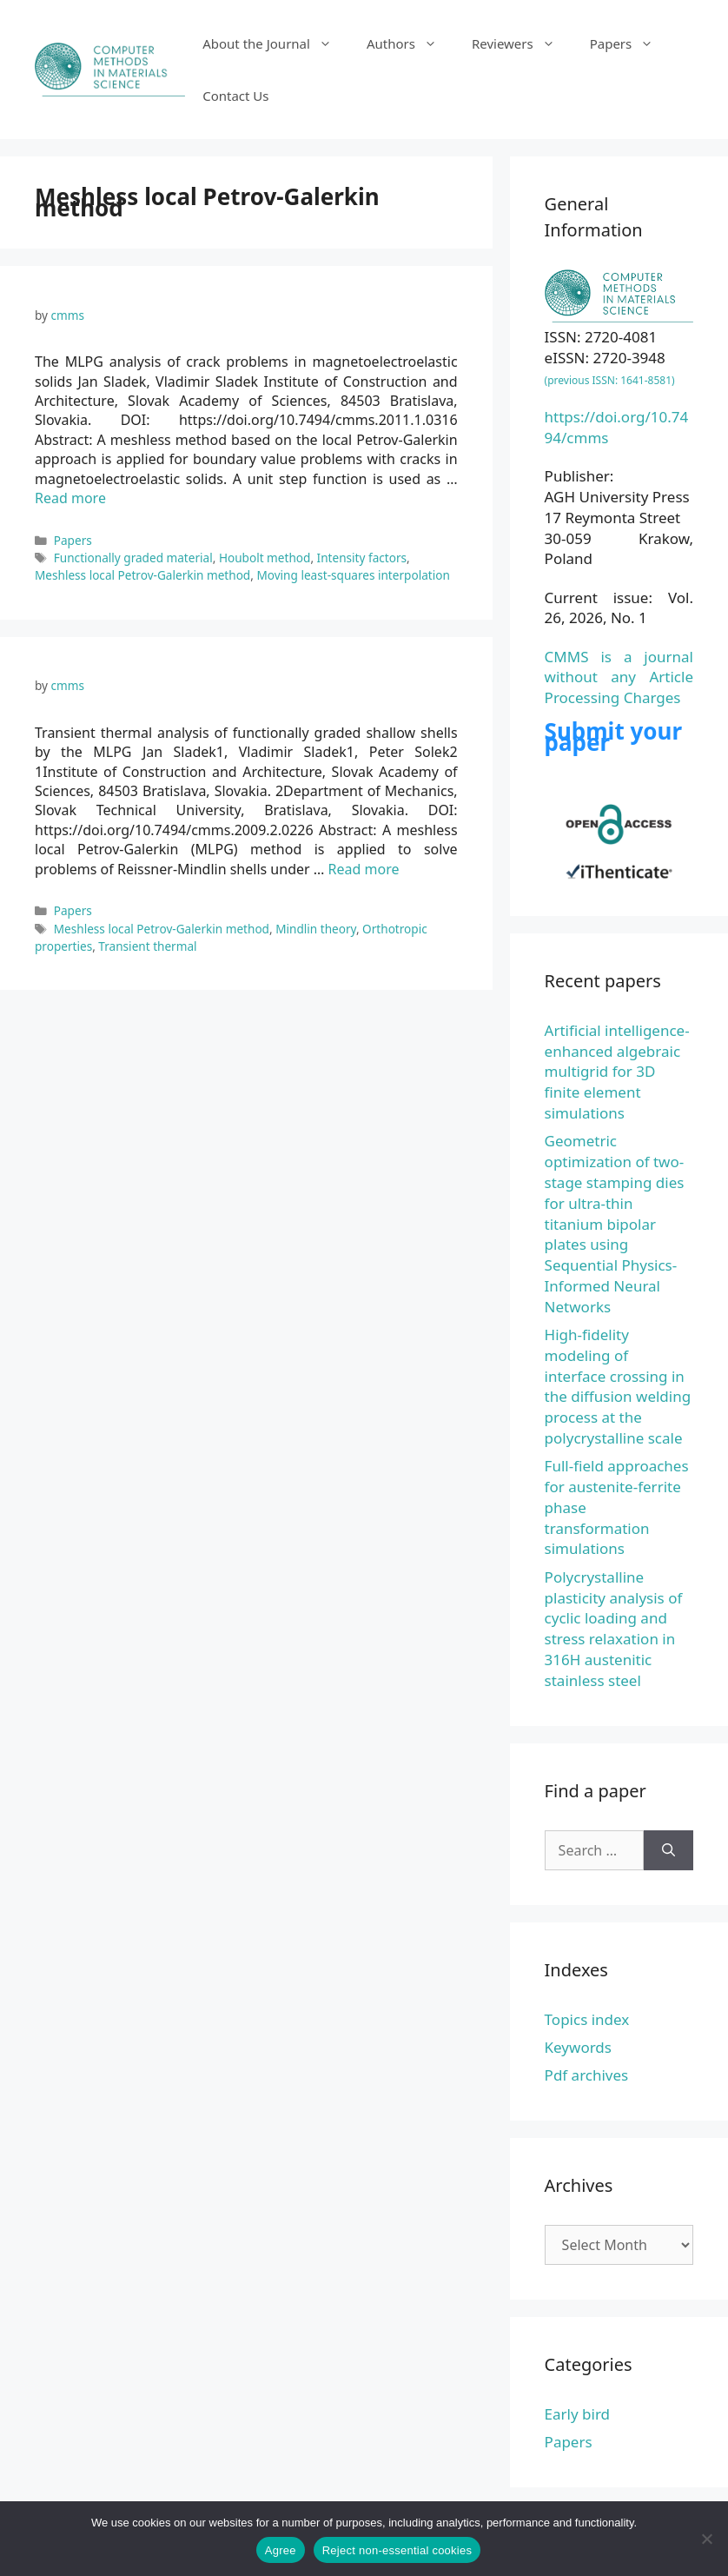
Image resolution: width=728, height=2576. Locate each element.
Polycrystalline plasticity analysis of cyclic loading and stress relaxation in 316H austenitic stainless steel (614, 1628)
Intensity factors (362, 557)
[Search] (668, 1850)
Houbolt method (265, 557)
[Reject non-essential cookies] (706, 2538)
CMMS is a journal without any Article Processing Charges (619, 677)
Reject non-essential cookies (397, 2550)
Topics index (587, 2019)
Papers (631, 43)
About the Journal (275, 43)
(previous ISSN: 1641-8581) (610, 380)
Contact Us (235, 95)
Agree (280, 2550)
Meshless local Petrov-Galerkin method (142, 575)
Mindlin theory (315, 928)
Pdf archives (587, 2075)
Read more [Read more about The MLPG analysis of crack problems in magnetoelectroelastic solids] (70, 498)
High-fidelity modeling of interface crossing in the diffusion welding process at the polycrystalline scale (618, 1386)
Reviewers (522, 43)
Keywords (578, 2047)
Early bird (577, 2414)
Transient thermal (147, 946)
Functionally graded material (133, 557)
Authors (410, 43)
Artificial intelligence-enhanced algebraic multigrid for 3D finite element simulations (617, 1071)
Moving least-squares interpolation (352, 575)
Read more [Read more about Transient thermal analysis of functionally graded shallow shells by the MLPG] (364, 869)
